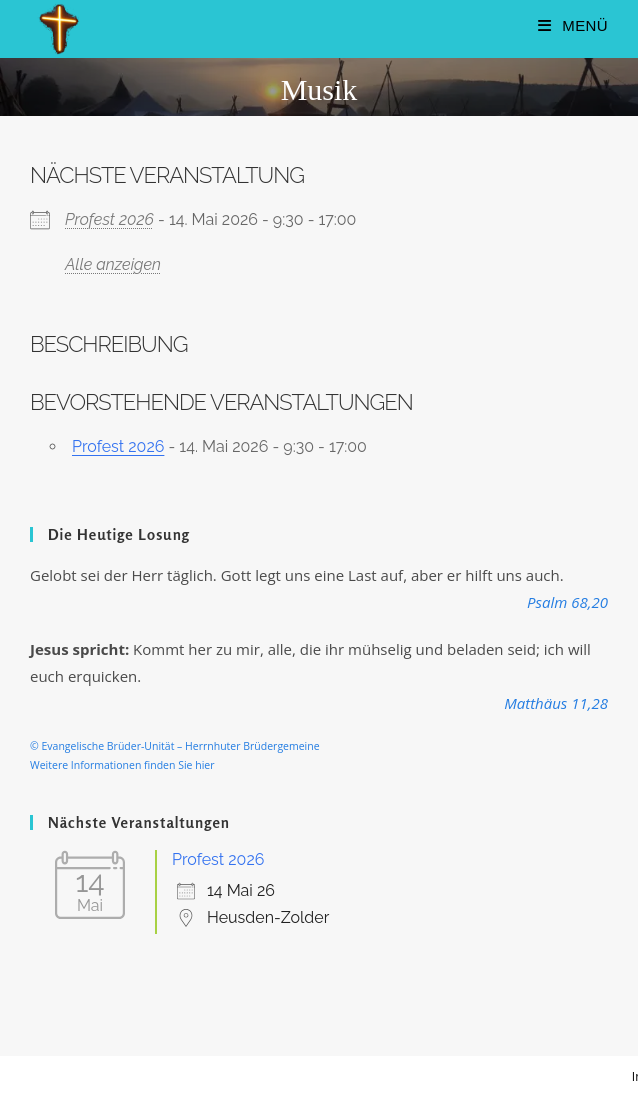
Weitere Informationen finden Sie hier (122, 765)
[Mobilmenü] (573, 25)
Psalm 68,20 (567, 602)
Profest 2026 (109, 219)
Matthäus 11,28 (556, 703)
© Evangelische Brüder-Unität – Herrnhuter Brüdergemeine (175, 746)
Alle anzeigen (113, 264)
